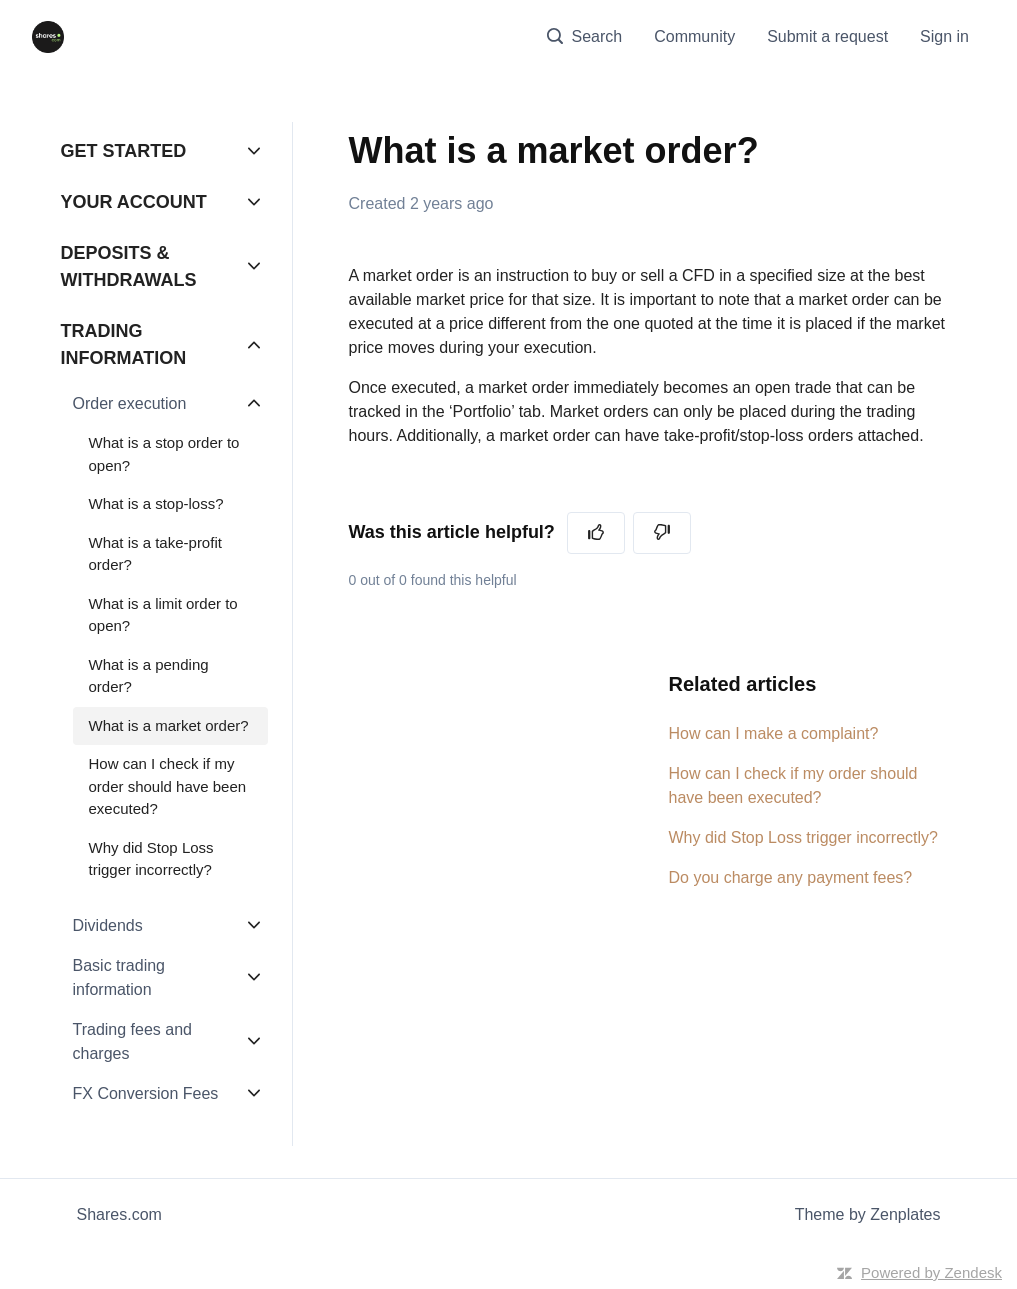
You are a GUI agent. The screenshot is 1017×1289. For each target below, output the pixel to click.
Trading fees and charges (132, 1041)
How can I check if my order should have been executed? (793, 785)
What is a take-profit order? (155, 554)
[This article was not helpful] (662, 533)
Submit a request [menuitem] (827, 36)
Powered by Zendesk (931, 1272)
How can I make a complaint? (774, 733)
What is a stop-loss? (156, 503)
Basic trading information (119, 977)
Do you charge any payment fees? (791, 877)
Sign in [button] (944, 36)
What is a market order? (169, 725)
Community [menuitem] (694, 36)
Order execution (130, 403)
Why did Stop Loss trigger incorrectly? (803, 837)
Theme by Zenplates (868, 1213)
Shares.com (119, 1214)
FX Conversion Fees (146, 1093)
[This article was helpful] (596, 533)
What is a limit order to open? (163, 615)
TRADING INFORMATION (124, 344)
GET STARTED (124, 151)
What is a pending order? (149, 676)
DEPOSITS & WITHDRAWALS (129, 266)
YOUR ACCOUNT (134, 202)
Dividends (108, 925)
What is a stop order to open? (164, 454)
